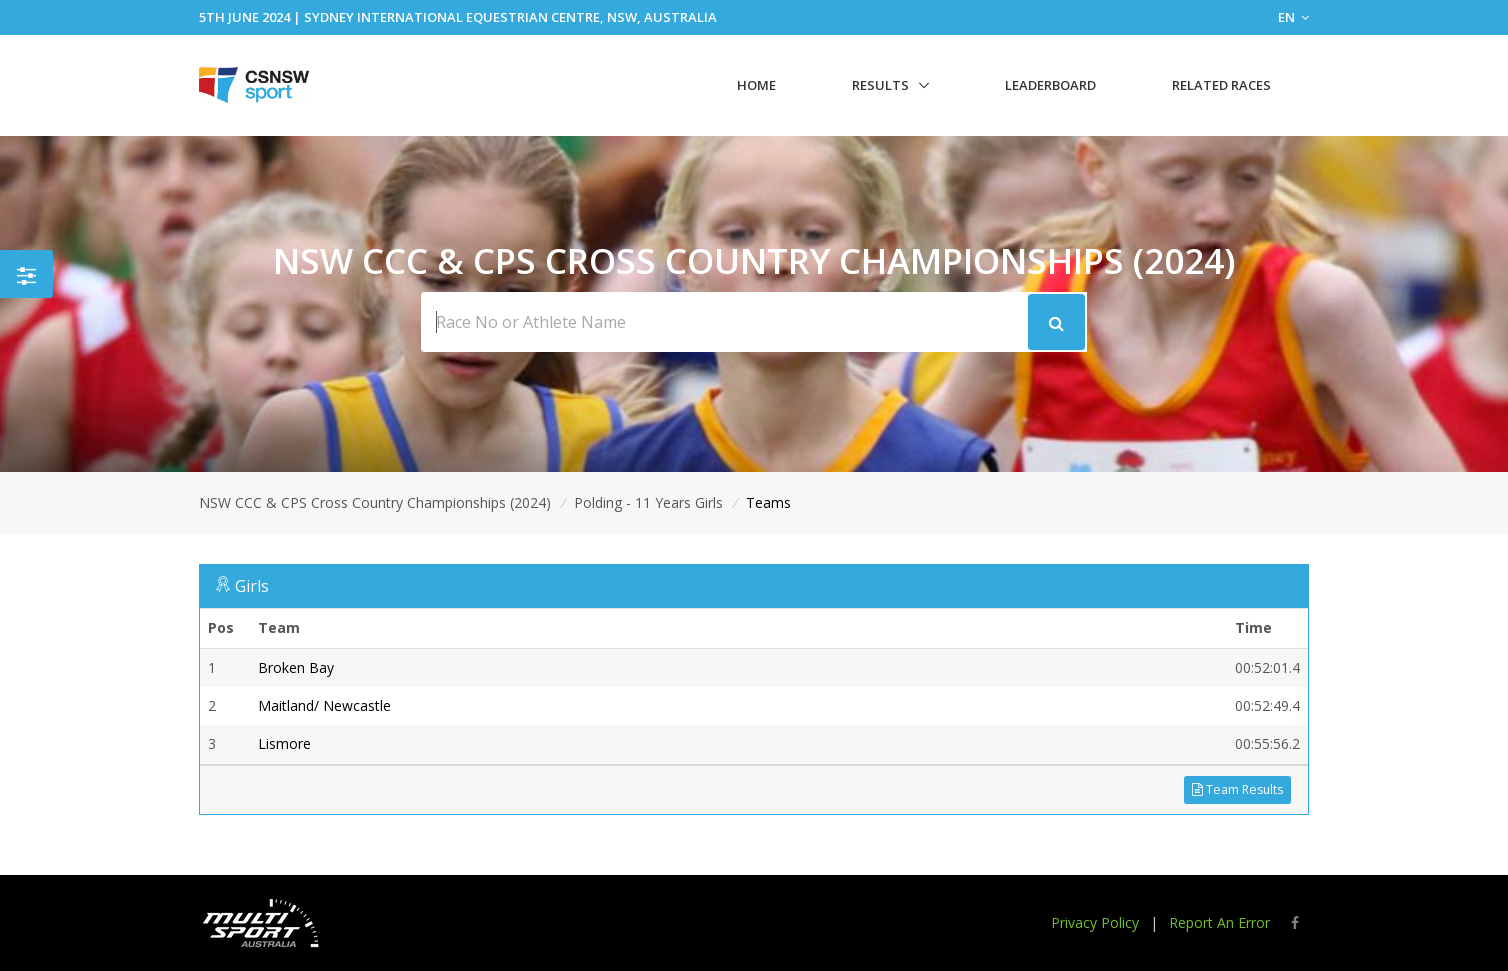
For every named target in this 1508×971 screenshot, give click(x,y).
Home (756, 85)
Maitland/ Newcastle (324, 705)
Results (880, 85)
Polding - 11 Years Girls (648, 502)
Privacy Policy (1095, 922)
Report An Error (1219, 922)
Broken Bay (296, 667)
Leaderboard (1050, 85)
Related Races (1221, 85)
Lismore (284, 743)
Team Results (1237, 789)
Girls (252, 586)
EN (1293, 17)
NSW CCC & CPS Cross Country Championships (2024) (375, 502)
